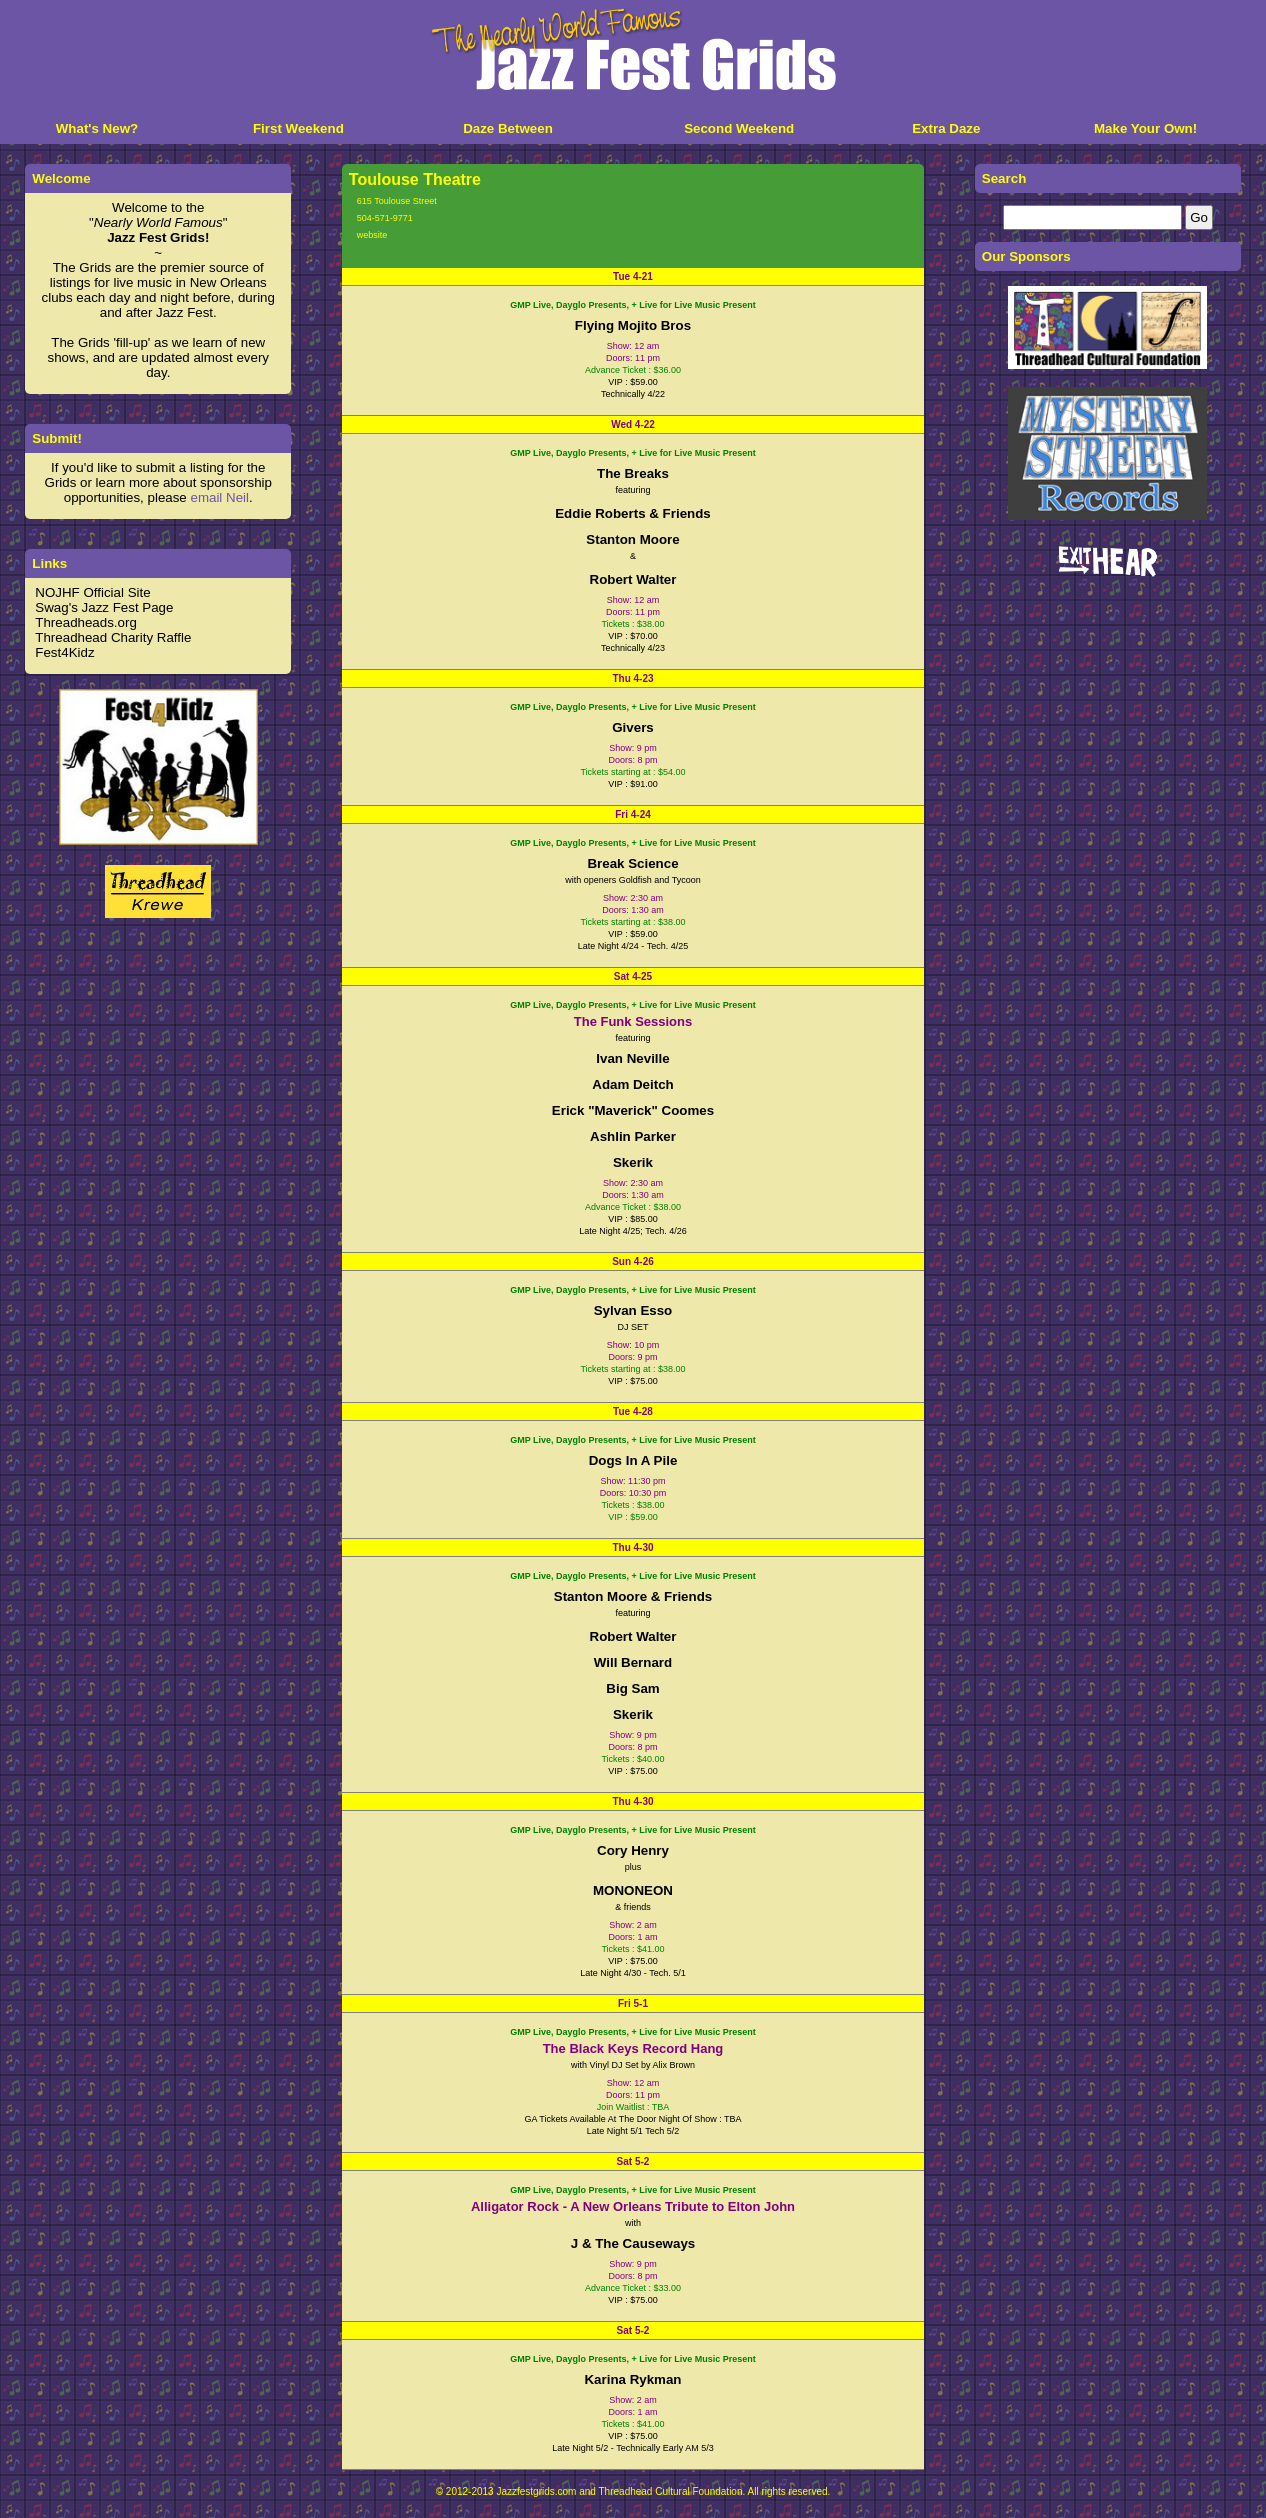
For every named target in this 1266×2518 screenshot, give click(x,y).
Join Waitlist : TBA (633, 2107)
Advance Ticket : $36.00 (633, 370)
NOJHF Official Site (92, 592)
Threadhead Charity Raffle (113, 637)
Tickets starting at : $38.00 (632, 922)
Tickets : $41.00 (632, 1949)
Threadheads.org (86, 622)
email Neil (219, 497)
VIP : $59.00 (632, 1517)
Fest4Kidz (64, 652)
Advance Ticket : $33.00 (633, 2288)
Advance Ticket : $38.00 (633, 1207)
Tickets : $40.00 (632, 1759)
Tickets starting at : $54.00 (632, 772)
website (372, 235)
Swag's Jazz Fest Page (104, 607)
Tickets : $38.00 (632, 624)
